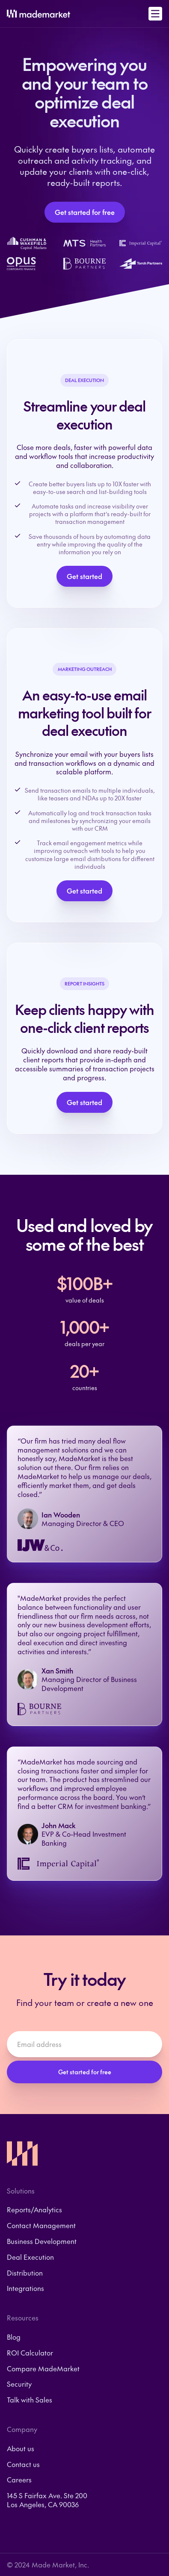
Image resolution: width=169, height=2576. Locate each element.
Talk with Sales (29, 2399)
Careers (19, 2479)
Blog (14, 2336)
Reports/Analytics (34, 2209)
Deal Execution (30, 2257)
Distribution (25, 2272)
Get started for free (85, 212)
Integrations (25, 2288)
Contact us (23, 2464)
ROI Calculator (30, 2352)
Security (19, 2383)
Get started (84, 576)
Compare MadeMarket (43, 2368)
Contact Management (41, 2225)
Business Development (42, 2241)
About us (20, 2448)
